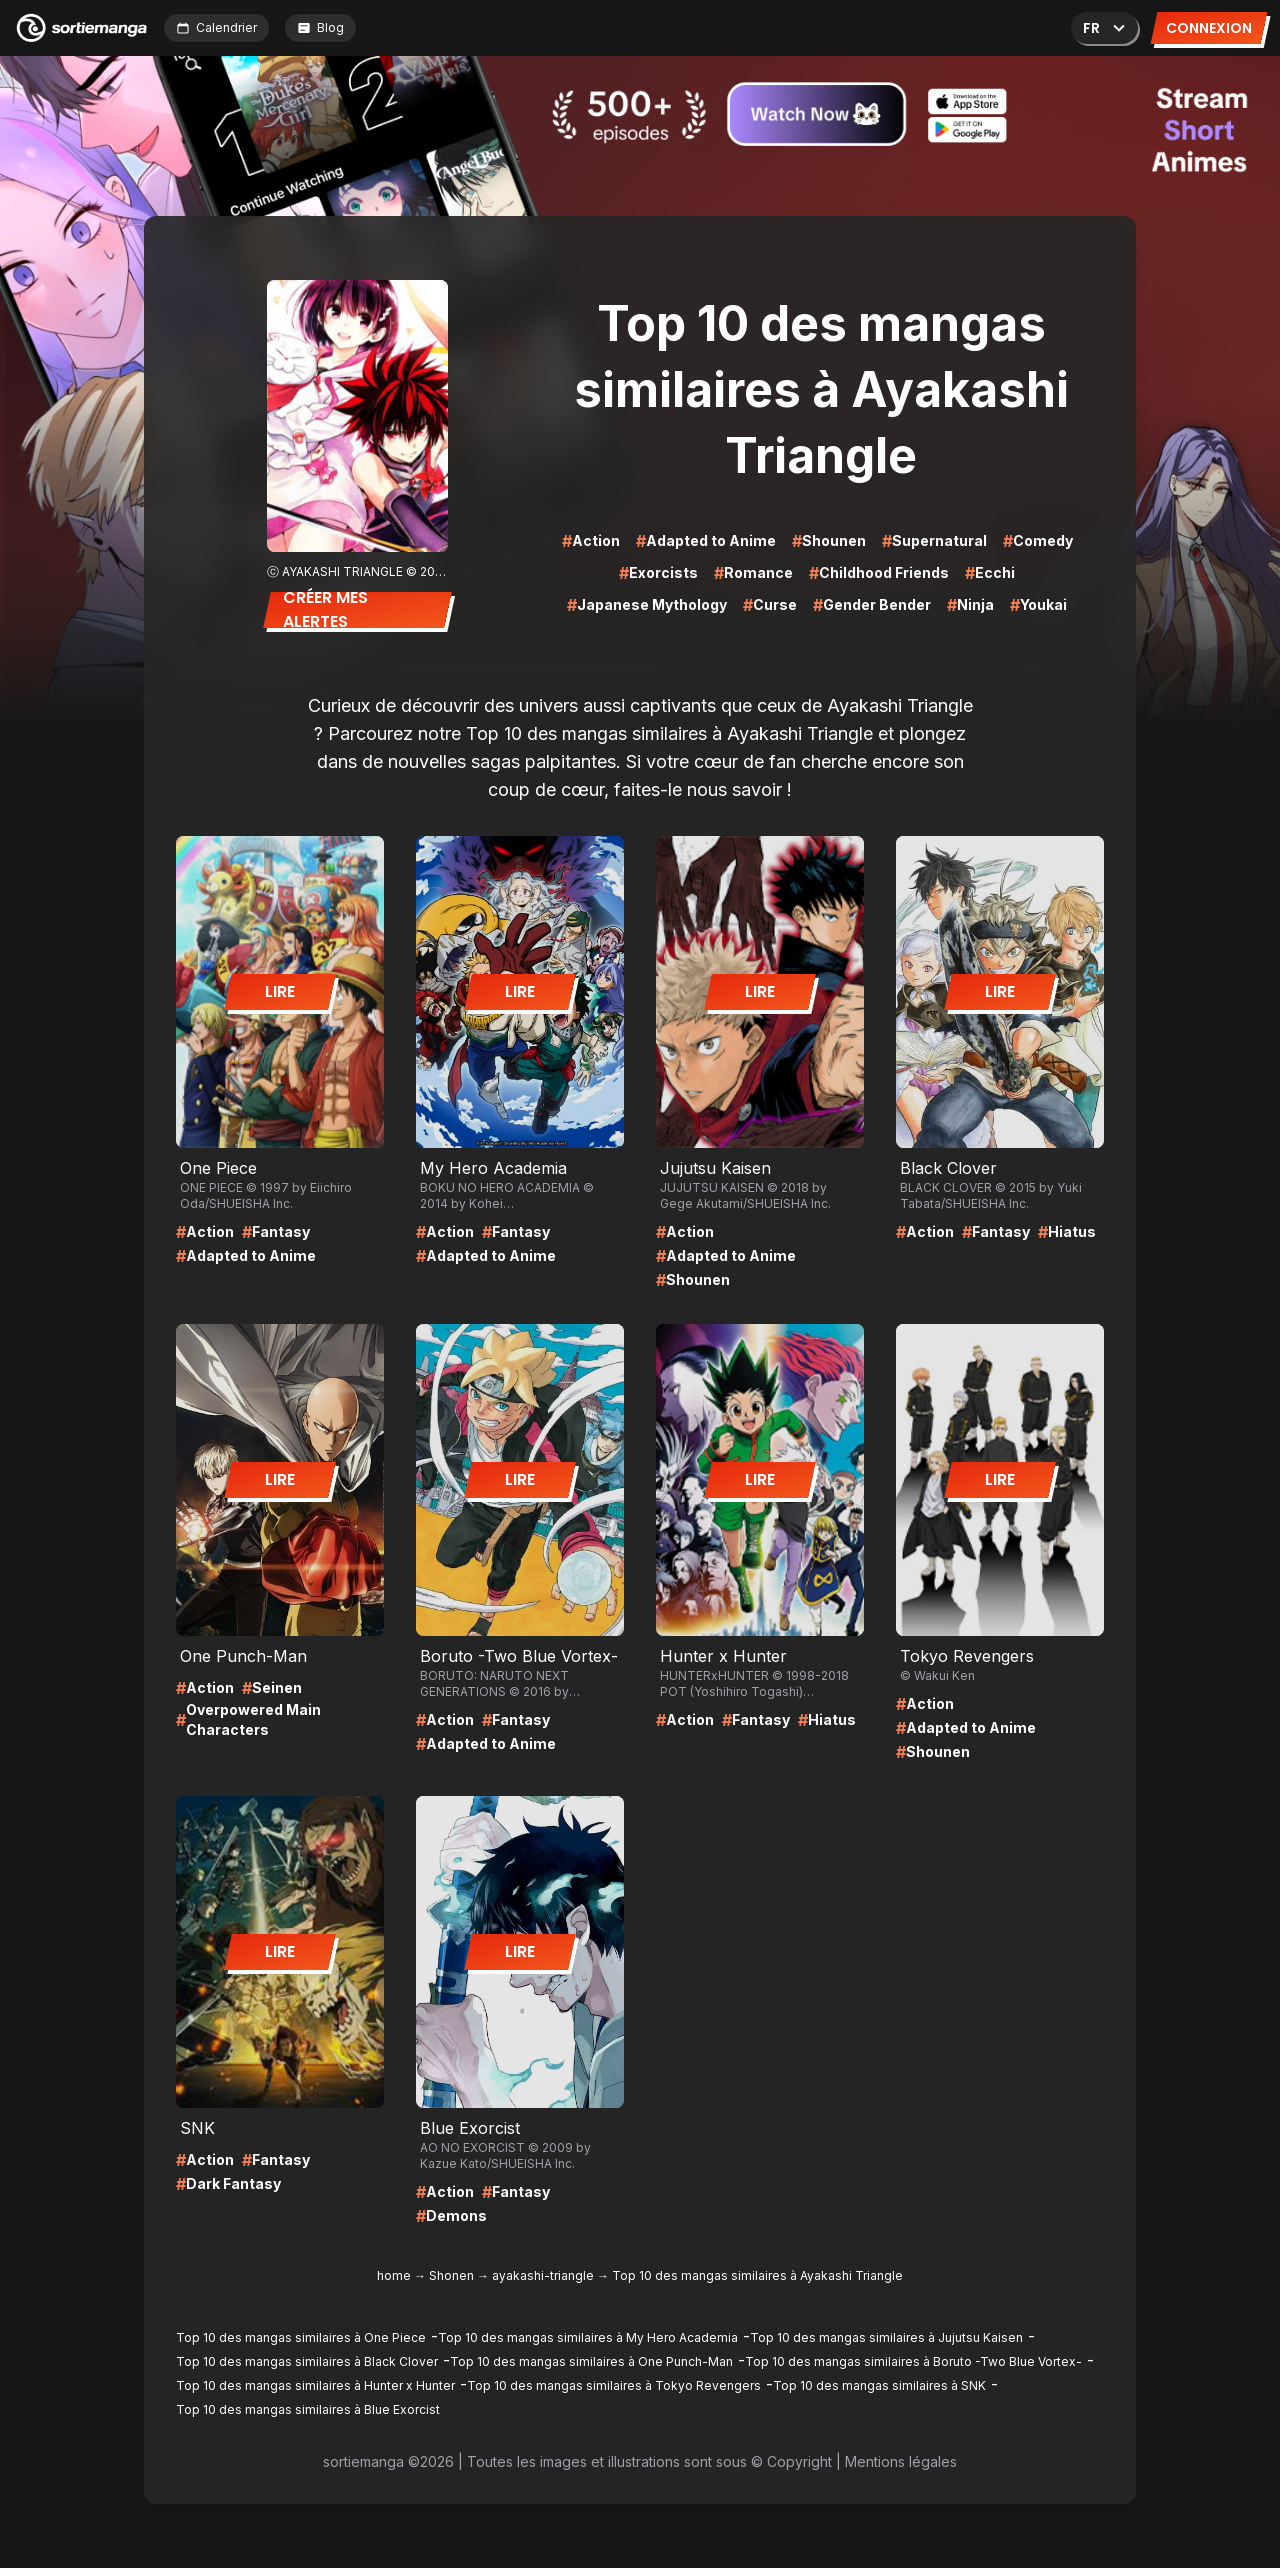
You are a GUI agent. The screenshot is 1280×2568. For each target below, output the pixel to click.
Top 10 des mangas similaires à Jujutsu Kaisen (886, 2337)
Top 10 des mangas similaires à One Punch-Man (591, 2361)
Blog (320, 27)
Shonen (451, 2275)
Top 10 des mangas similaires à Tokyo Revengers (614, 2385)
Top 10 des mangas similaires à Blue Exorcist (308, 2409)
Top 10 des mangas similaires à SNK (879, 2385)
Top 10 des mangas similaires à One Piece (301, 2337)
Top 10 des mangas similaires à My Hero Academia (588, 2337)
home (394, 2275)
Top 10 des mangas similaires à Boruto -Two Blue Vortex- (913, 2361)
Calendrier (216, 27)
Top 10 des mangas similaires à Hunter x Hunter (315, 2385)
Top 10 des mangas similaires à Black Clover (307, 2361)
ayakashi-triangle (543, 2275)
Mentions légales (901, 2461)
